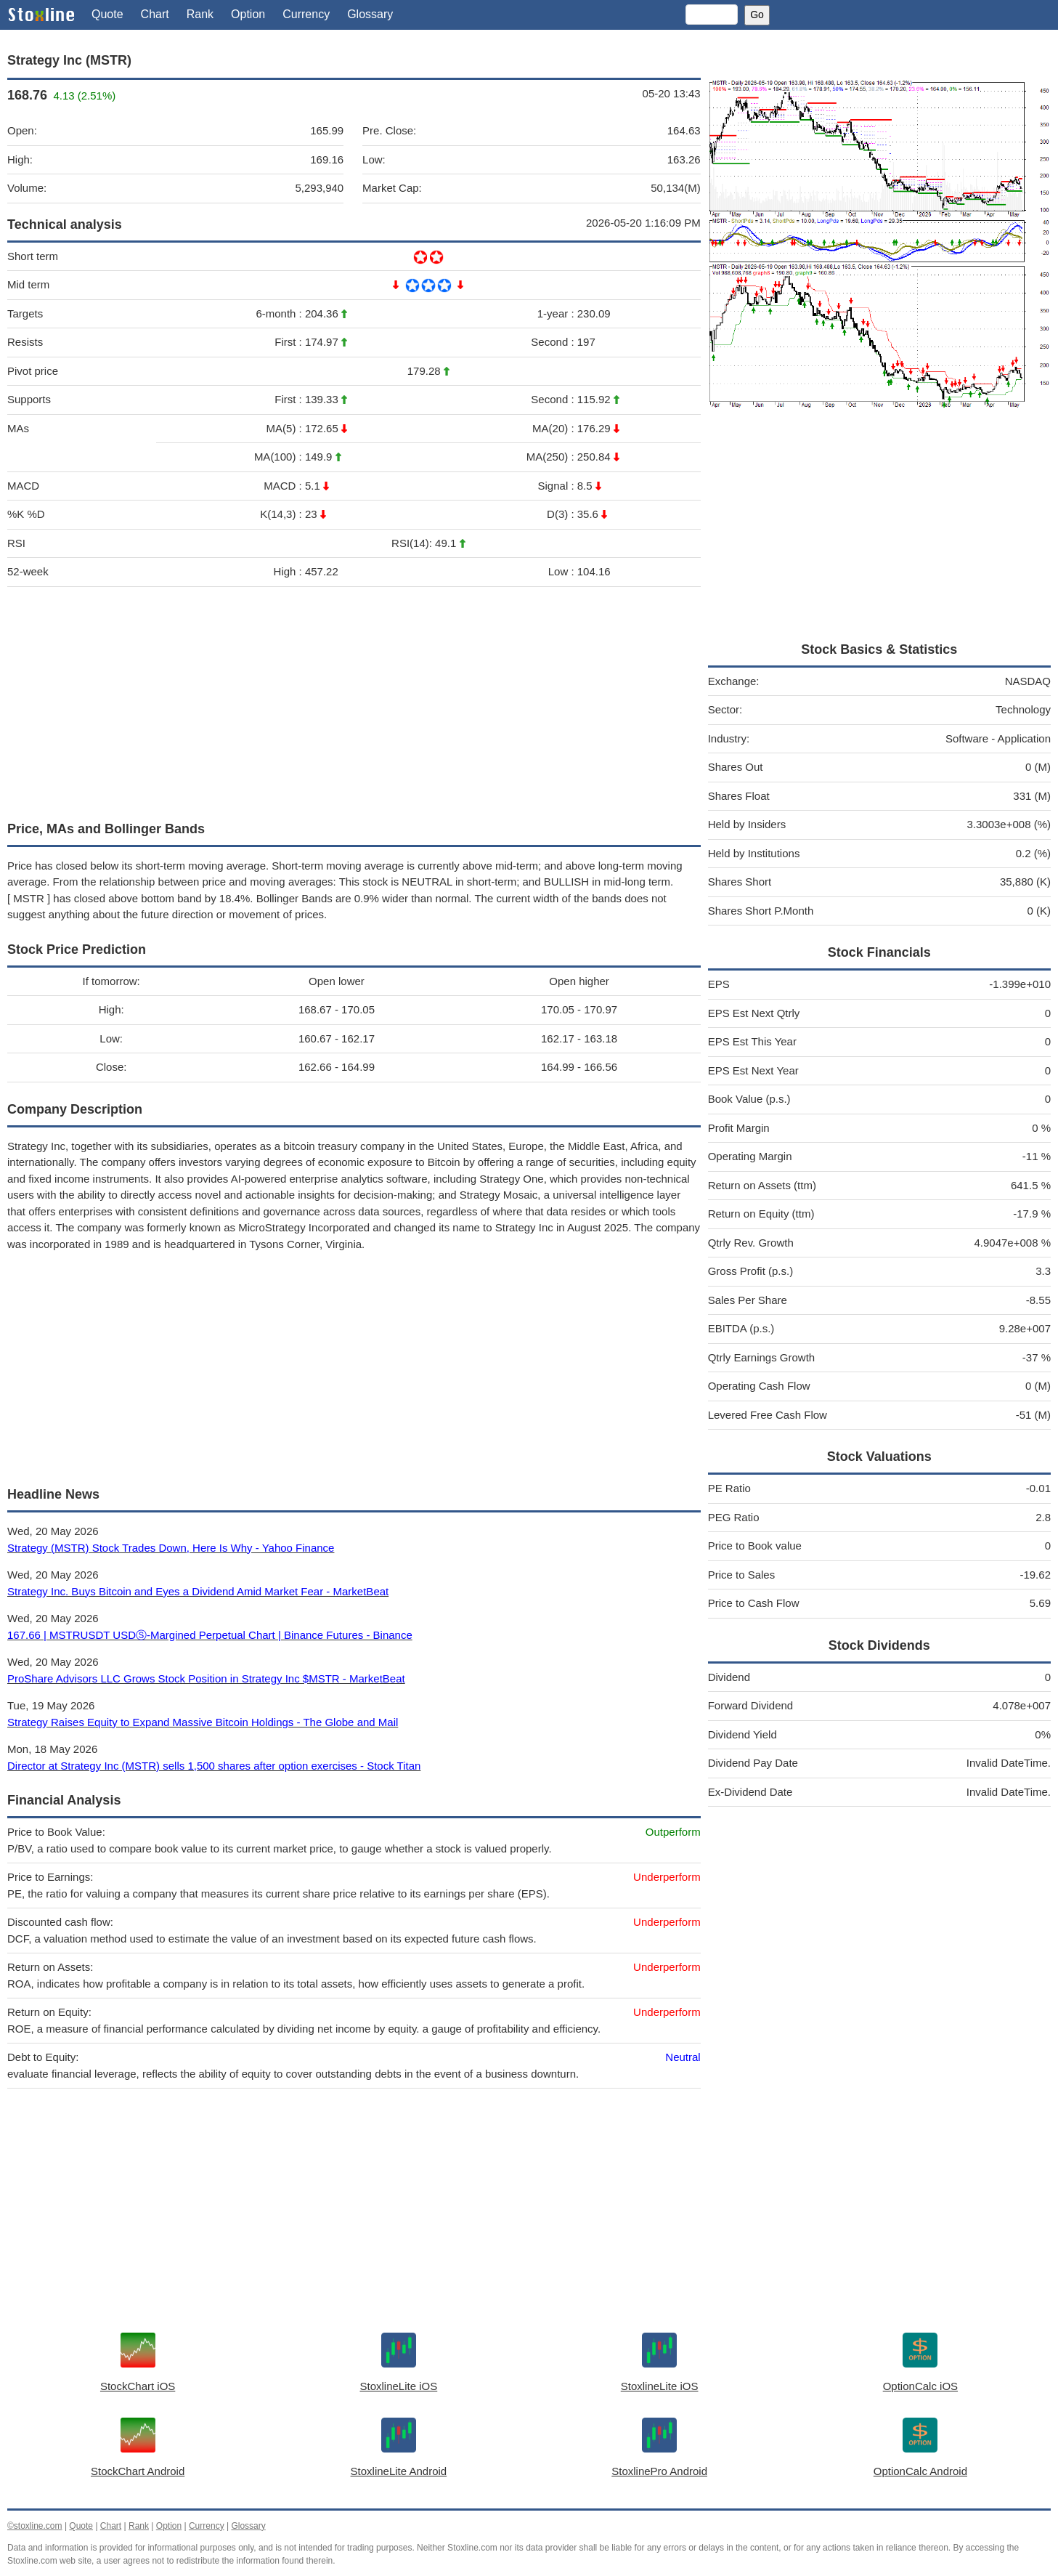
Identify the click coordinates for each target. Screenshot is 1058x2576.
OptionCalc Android (920, 2471)
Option (248, 14)
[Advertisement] (354, 700)
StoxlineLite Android (399, 2471)
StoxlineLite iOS (399, 2386)
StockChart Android (137, 2471)
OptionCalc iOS (920, 2386)
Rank (200, 14)
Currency (306, 14)
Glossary (370, 14)
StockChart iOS (137, 2386)
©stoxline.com (34, 2526)
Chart (155, 14)
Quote (107, 14)
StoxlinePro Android (659, 2471)
